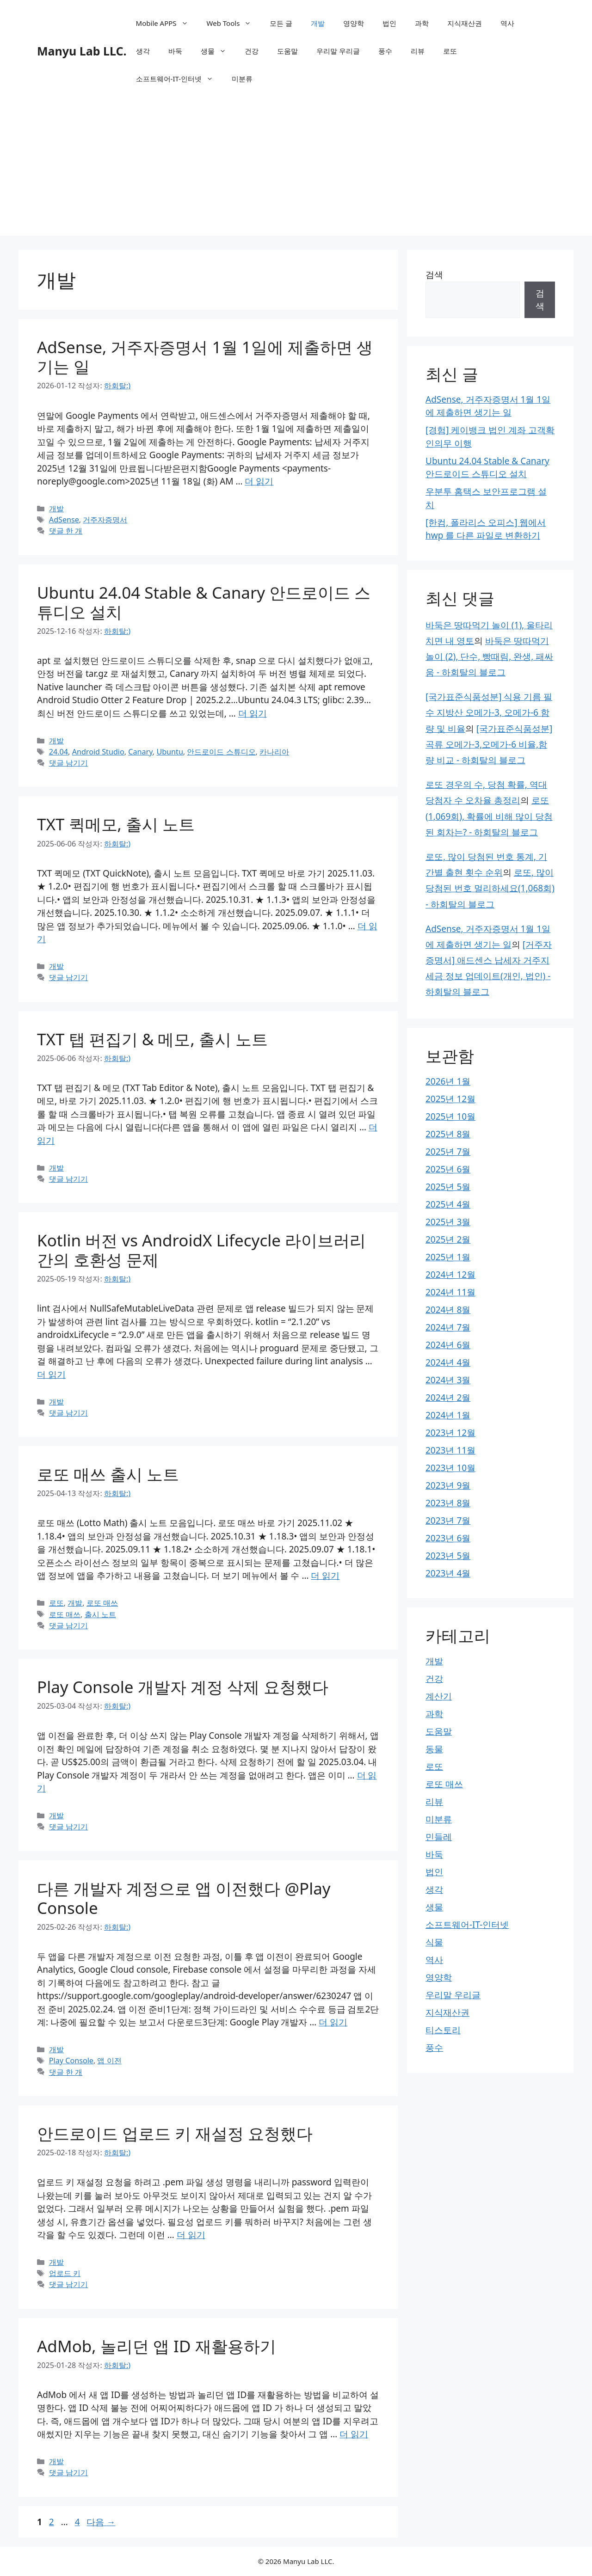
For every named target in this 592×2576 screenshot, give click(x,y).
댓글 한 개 (65, 531)
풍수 (385, 50)
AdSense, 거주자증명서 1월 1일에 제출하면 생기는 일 (205, 356)
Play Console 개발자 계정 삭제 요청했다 (182, 1687)
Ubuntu (169, 752)
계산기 (439, 1696)
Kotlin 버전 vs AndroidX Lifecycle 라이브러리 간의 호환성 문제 (201, 1249)
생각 (143, 50)
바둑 (175, 50)
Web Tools (234, 23)
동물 (434, 1749)
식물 (434, 1942)
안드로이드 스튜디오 (221, 752)
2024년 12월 (450, 1275)
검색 (434, 275)
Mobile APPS (166, 23)
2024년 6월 (448, 1345)
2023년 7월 (448, 1521)
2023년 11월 (450, 1450)
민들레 (439, 1837)
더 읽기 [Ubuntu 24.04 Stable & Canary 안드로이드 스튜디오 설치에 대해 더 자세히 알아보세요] (252, 713)
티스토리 (443, 2030)
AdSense (64, 520)
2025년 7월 (448, 1152)
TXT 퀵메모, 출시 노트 (116, 824)
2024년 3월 (448, 1380)
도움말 (287, 50)
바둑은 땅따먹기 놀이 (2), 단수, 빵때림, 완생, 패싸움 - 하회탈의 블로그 (489, 656)
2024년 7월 (448, 1327)
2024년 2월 (448, 1398)
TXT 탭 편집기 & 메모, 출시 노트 (152, 1039)
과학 (422, 23)
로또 (450, 50)
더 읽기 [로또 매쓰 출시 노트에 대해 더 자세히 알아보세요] (325, 1576)
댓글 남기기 (68, 763)
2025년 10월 (450, 1116)
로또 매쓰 (102, 1603)
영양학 (353, 23)
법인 (389, 23)
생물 (218, 51)
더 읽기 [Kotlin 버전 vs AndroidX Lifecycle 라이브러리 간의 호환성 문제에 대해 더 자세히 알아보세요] (51, 1374)
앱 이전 (109, 2060)
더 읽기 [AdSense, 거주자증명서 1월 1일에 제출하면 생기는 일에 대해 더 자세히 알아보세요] (259, 481)
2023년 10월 (450, 1468)
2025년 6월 (448, 1169)
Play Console (71, 2060)
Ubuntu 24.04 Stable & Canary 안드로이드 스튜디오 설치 (203, 602)
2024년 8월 (448, 1310)
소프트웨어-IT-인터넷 (179, 78)
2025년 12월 (450, 1099)
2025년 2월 (448, 1239)
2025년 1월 (448, 1257)
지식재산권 (464, 23)
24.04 (58, 752)
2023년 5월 (448, 1556)
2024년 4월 (448, 1362)
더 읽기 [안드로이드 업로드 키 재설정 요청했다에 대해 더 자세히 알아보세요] (191, 2235)
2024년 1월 (448, 1415)
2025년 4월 (448, 1204)
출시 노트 (100, 1614)
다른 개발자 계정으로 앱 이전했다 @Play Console (184, 1898)
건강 (252, 50)
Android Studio (98, 752)
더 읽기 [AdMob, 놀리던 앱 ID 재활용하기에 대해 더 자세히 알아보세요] (353, 2434)
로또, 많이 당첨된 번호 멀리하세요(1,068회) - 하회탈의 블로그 (490, 888)
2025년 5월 (448, 1187)
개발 (318, 23)
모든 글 (281, 23)
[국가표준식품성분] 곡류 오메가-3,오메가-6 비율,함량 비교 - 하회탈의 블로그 (489, 744)
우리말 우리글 (338, 50)
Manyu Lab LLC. (82, 51)
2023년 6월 (448, 1538)
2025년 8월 (448, 1134)
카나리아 (274, 752)
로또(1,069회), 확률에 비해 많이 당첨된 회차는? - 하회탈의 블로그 (489, 816)
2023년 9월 (448, 1485)
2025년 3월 (448, 1222)
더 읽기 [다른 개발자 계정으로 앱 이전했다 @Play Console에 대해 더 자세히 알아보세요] (333, 2022)
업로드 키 (64, 2273)
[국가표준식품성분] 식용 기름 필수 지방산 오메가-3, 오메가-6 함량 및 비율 (489, 712)
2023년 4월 (448, 1573)
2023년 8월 (448, 1503)
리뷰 (418, 50)
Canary (140, 752)
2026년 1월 (448, 1081)
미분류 (242, 78)
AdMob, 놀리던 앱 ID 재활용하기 (156, 2346)
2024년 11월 (450, 1292)
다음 (100, 2522)
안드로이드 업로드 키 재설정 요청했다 (175, 2133)
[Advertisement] (296, 171)
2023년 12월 (450, 1433)
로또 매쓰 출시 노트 (108, 1474)
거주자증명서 (105, 520)
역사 (507, 23)
